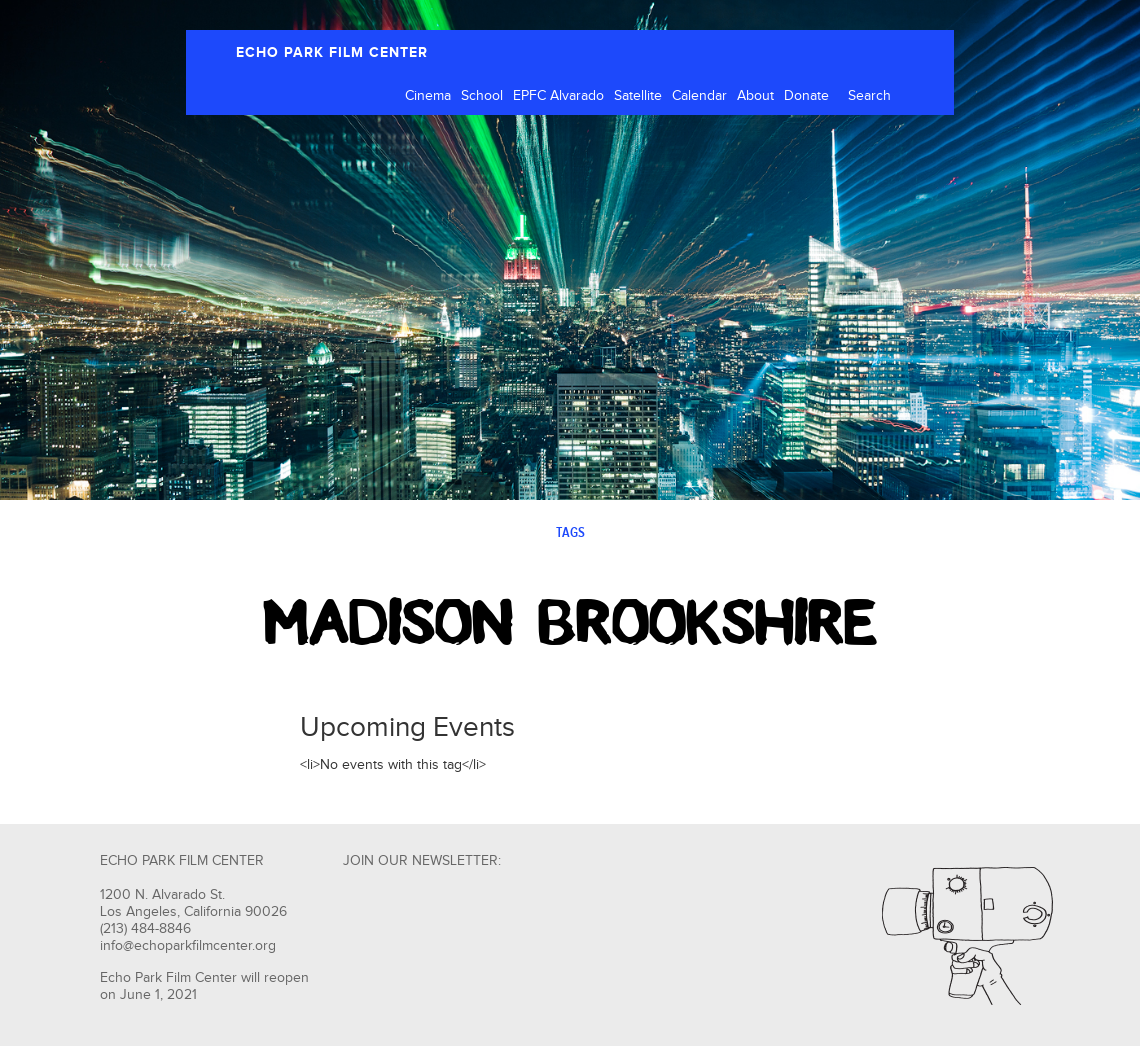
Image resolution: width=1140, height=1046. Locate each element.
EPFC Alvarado (558, 96)
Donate (806, 96)
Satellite (638, 96)
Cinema (428, 96)
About (755, 96)
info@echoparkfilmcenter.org (188, 946)
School (482, 96)
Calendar (699, 96)
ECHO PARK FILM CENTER (332, 52)
